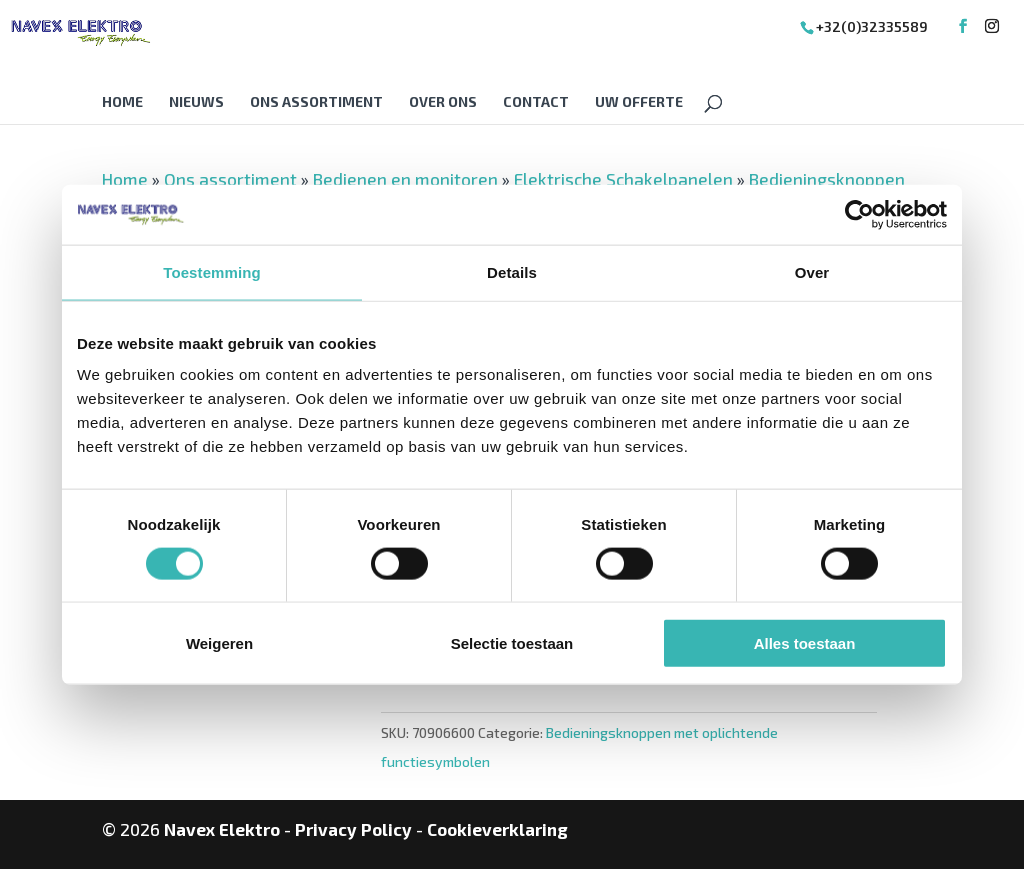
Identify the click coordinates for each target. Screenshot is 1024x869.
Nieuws (196, 102)
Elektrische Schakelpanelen (623, 179)
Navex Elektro (222, 829)
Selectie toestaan (512, 643)
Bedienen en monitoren (405, 179)
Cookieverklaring (497, 829)
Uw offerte (639, 102)
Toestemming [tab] (212, 271)
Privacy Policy (353, 829)
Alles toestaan (805, 643)
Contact (536, 102)
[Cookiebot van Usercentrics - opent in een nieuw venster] (859, 214)
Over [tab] (812, 271)
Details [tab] (512, 271)
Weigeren (219, 643)
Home (122, 102)
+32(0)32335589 (872, 26)
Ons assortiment (316, 102)
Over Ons (443, 102)
